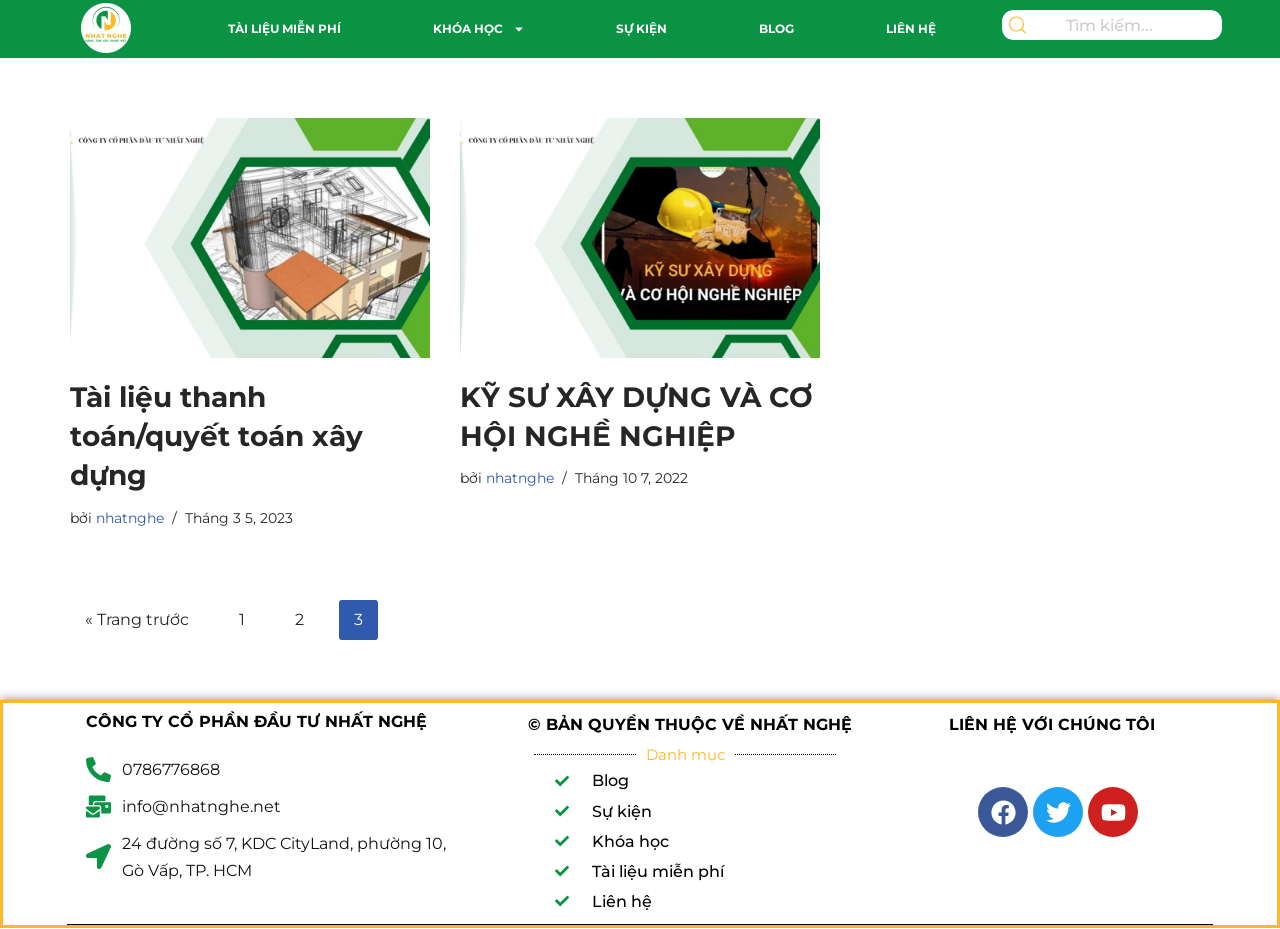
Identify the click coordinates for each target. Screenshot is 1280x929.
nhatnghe (130, 518)
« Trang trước (137, 619)
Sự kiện (641, 28)
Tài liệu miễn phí (284, 28)
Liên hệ (911, 28)
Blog (776, 28)
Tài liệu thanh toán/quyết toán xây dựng (216, 436)
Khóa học (479, 29)
